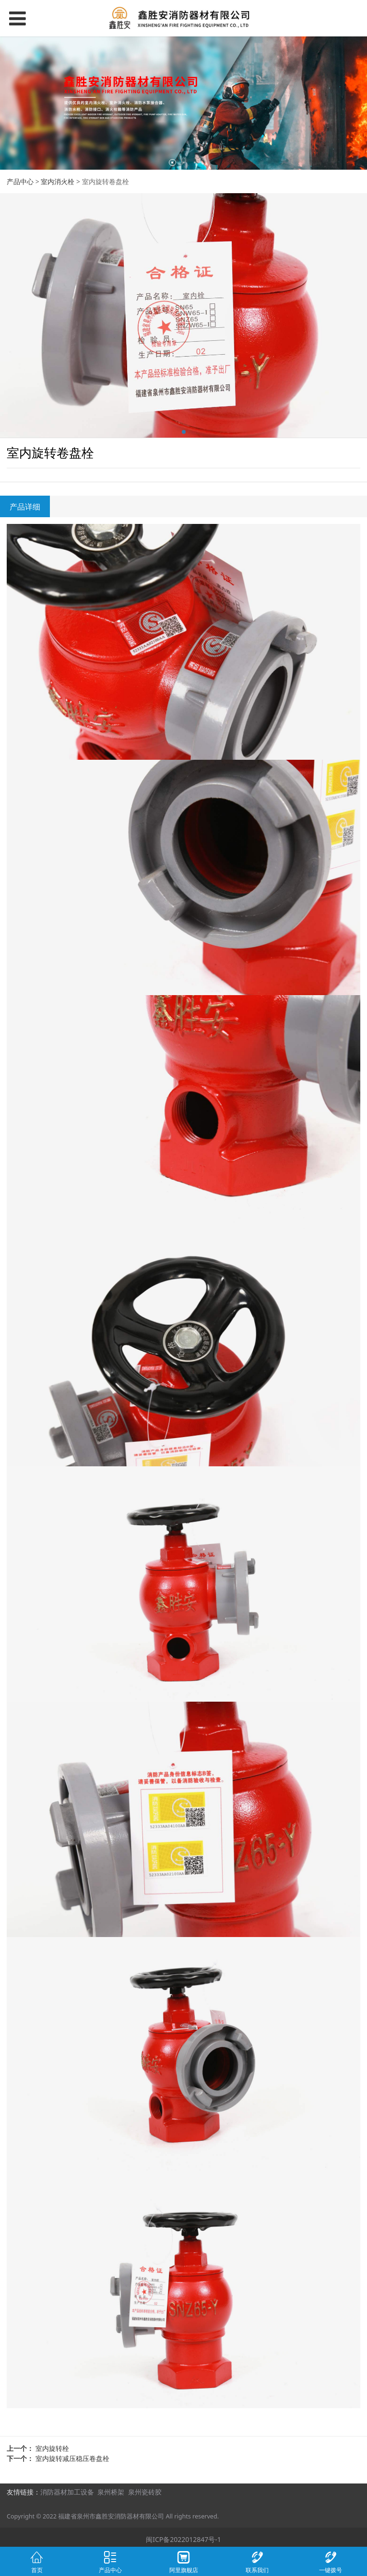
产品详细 (25, 506)
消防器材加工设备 (67, 2491)
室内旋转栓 (52, 2448)
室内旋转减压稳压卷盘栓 (72, 2458)
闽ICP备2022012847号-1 (183, 2539)
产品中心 (20, 181)
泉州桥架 (110, 2491)
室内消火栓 (57, 181)
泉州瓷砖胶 (145, 2491)
